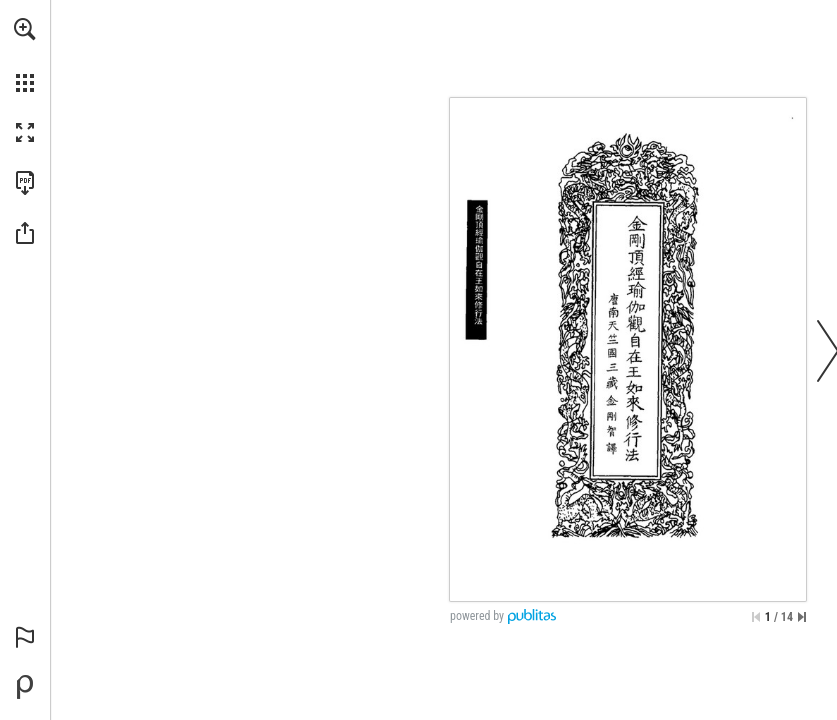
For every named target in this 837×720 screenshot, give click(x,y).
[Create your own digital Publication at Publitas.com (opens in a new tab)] (25, 687)
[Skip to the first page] (756, 617)
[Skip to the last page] (802, 617)
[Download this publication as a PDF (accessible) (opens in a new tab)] (25, 183)
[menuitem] (25, 55)
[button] (25, 29)
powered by (477, 616)
